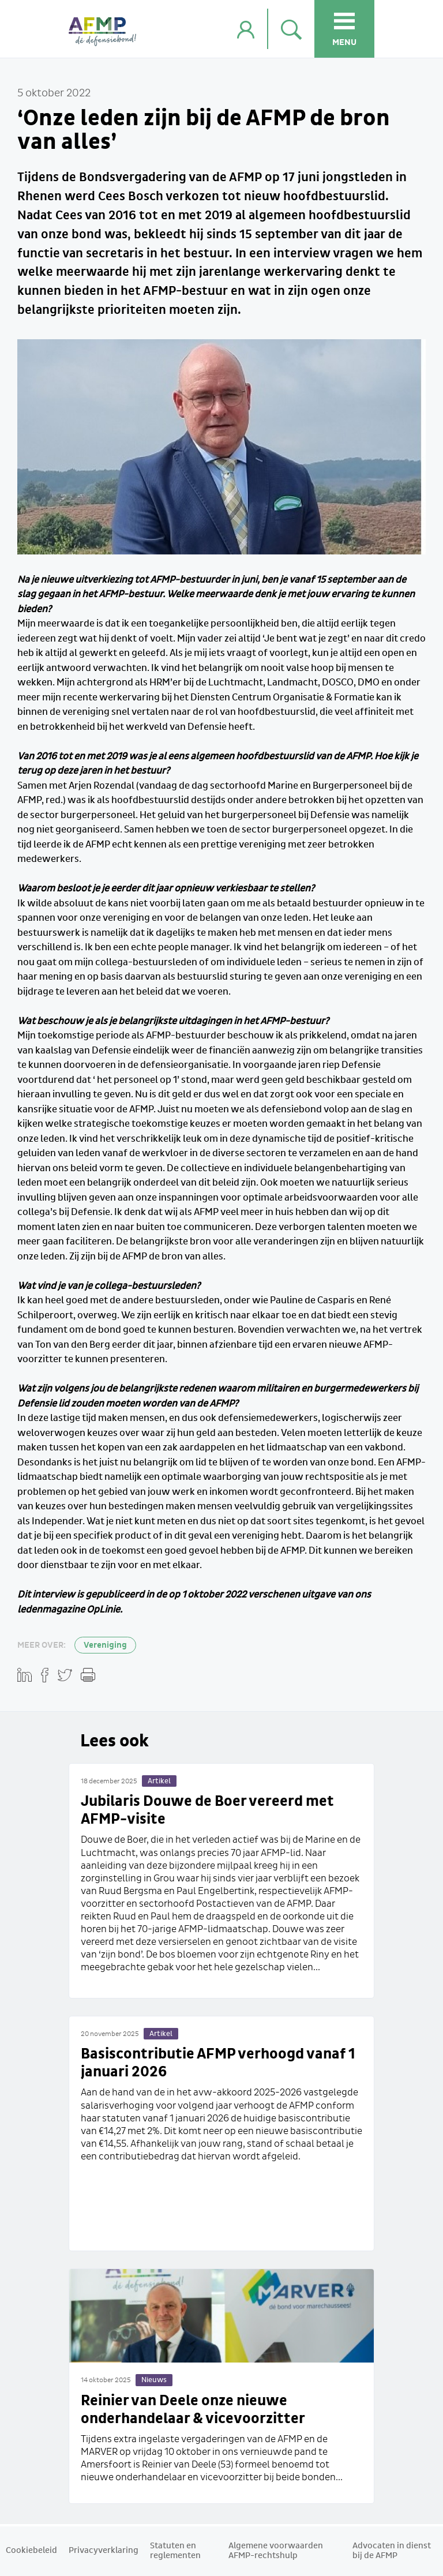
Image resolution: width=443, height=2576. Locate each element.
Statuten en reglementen (175, 2551)
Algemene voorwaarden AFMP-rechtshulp (275, 2551)
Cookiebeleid (31, 2551)
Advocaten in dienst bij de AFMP (391, 2551)
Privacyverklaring (103, 2551)
